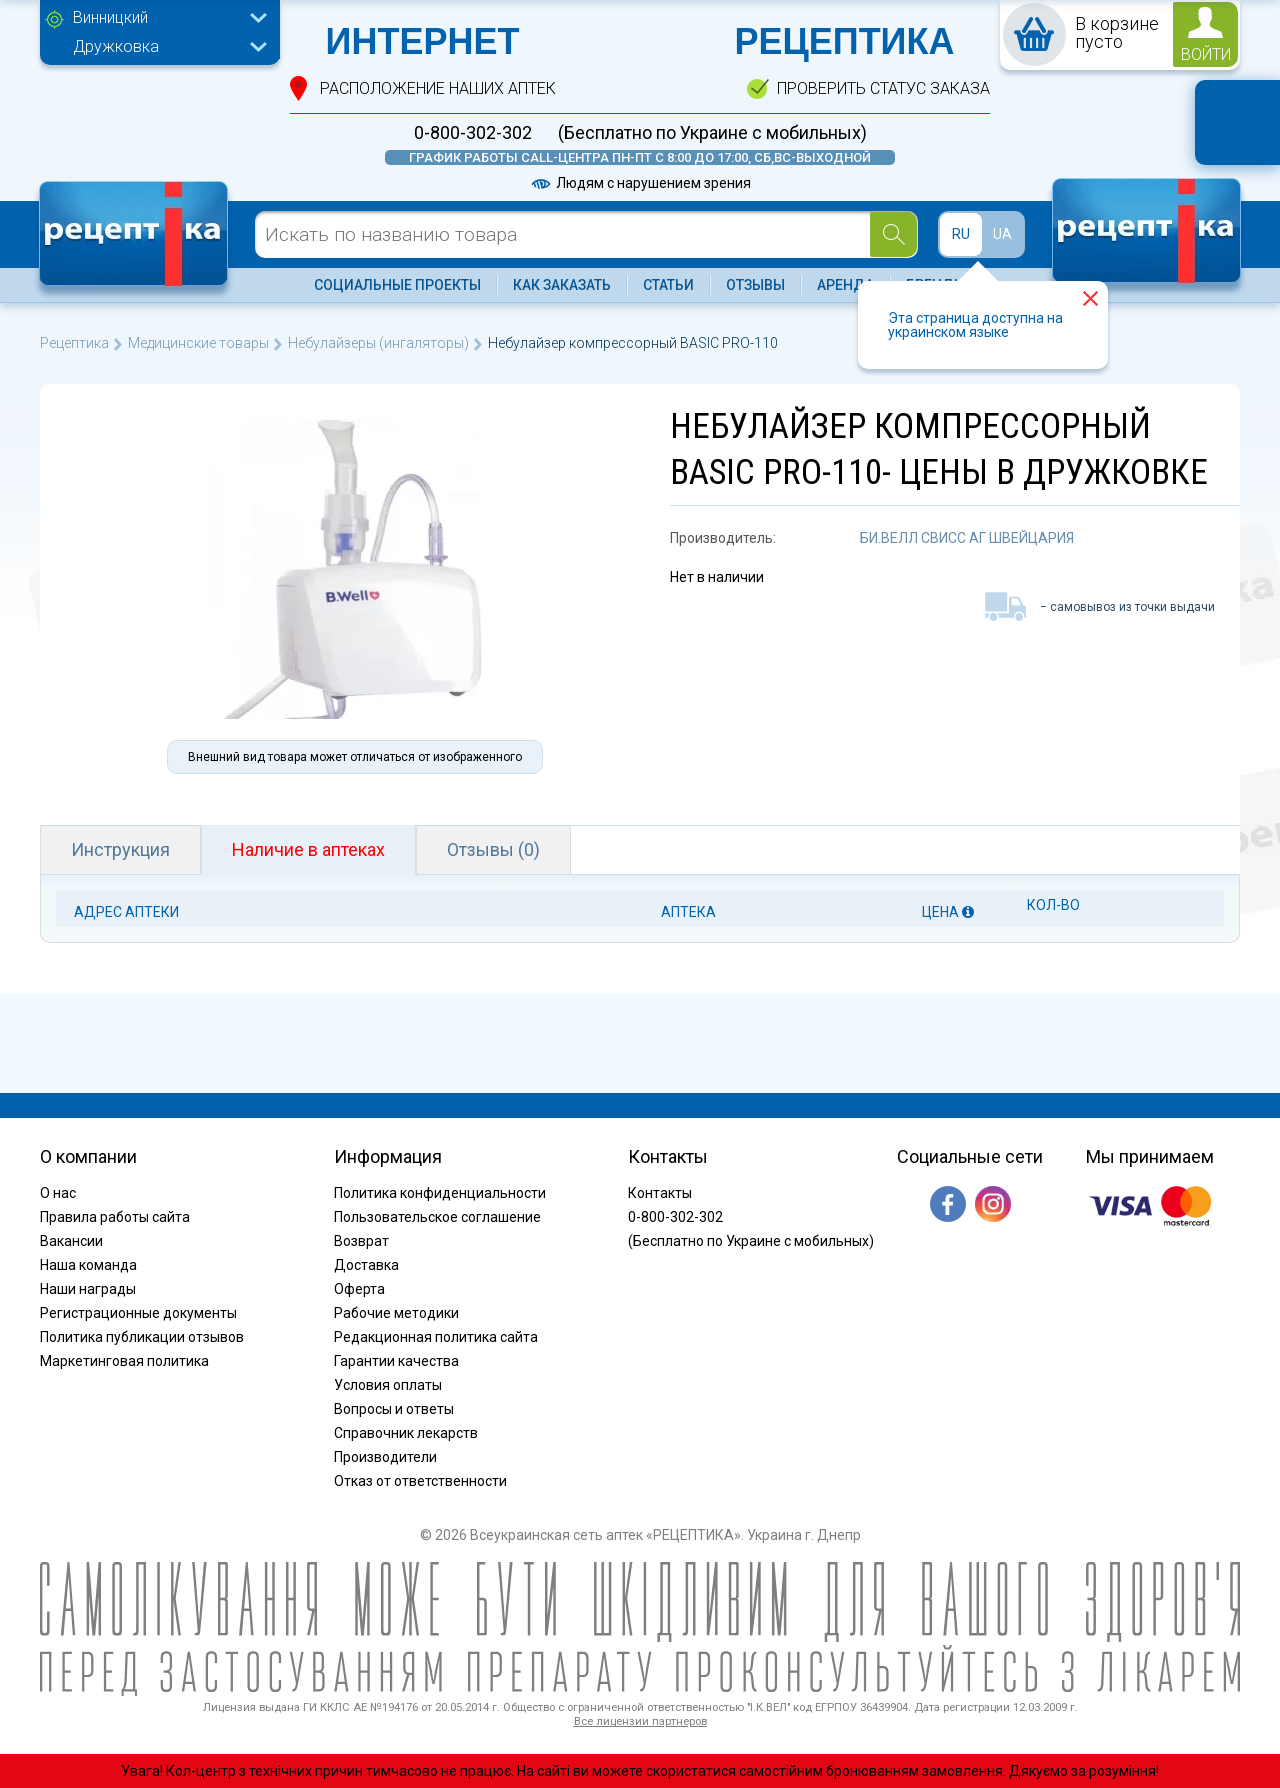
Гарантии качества (396, 1361)
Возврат (361, 1241)
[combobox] (165, 20)
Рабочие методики (396, 1313)
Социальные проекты (397, 285)
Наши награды (88, 1289)
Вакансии (71, 1241)
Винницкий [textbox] (110, 17)
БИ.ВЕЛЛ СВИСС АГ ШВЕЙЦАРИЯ (967, 538)
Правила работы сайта (115, 1217)
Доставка (366, 1265)
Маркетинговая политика (124, 1361)
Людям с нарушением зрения (640, 183)
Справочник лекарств (406, 1433)
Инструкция (120, 849)
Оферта (359, 1289)
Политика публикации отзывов (142, 1337)
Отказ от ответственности (420, 1481)
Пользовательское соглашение (437, 1217)
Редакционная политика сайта (436, 1337)
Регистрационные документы (138, 1313)
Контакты (660, 1193)
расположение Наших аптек (438, 88)
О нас (58, 1193)
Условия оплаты (388, 1385)
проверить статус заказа (883, 88)
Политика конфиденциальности (440, 1193)
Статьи (668, 285)
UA (1002, 234)
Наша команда (88, 1265)
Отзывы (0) (493, 849)
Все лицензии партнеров (640, 1721)
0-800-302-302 (473, 133)
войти (1206, 54)
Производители (385, 1457)
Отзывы (755, 285)
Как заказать (562, 285)
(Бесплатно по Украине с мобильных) (712, 133)
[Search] (893, 234)
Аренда (845, 285)
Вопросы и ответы (394, 1409)
